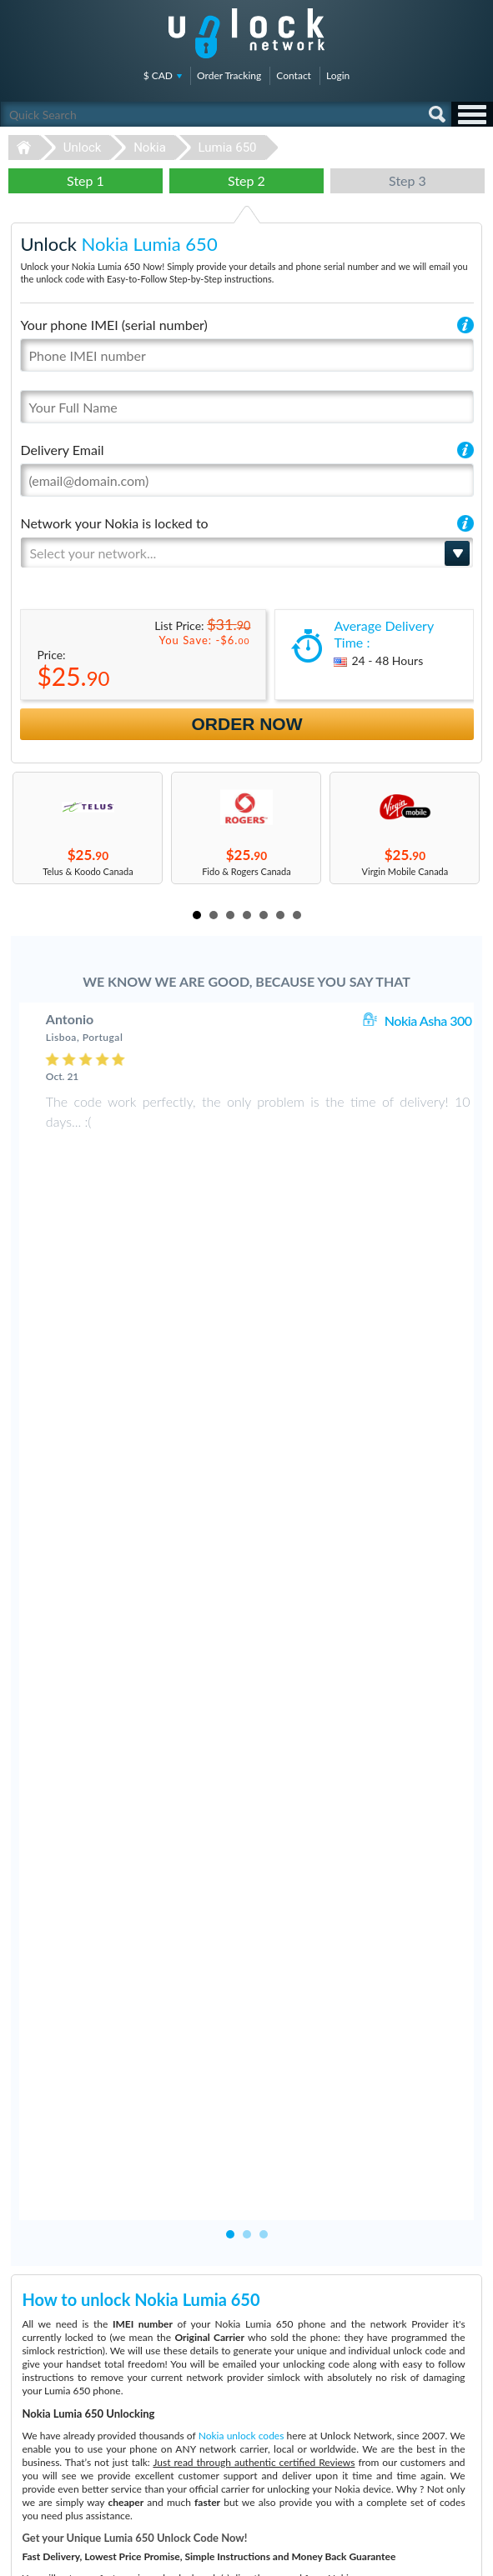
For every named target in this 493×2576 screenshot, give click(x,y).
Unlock (82, 147)
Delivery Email (61, 450)
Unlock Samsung (41, 2418)
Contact (293, 75)
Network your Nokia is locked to (114, 523)
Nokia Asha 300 (428, 1020)
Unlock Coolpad (40, 2455)
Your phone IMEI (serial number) (113, 325)
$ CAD (158, 75)
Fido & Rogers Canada (246, 871)
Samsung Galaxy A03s (263, 2393)
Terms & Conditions (400, 2416)
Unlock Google (38, 2493)
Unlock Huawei (38, 2405)
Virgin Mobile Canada (405, 871)
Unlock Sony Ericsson (51, 2468)
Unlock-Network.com (246, 2317)
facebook (405, 2555)
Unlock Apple (35, 2430)
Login (338, 75)
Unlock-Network (246, 33)
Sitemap (376, 2441)
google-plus (472, 2555)
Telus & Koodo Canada (88, 871)
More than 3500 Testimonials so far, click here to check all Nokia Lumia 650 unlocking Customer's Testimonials (239, 2185)
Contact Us (382, 2403)
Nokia (149, 147)
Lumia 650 (228, 147)
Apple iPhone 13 (252, 2405)
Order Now (247, 723)
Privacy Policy (387, 2428)
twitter (438, 2555)
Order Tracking (229, 75)
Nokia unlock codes (241, 1763)
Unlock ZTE (31, 2443)
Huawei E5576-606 (259, 2418)
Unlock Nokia (35, 2480)
